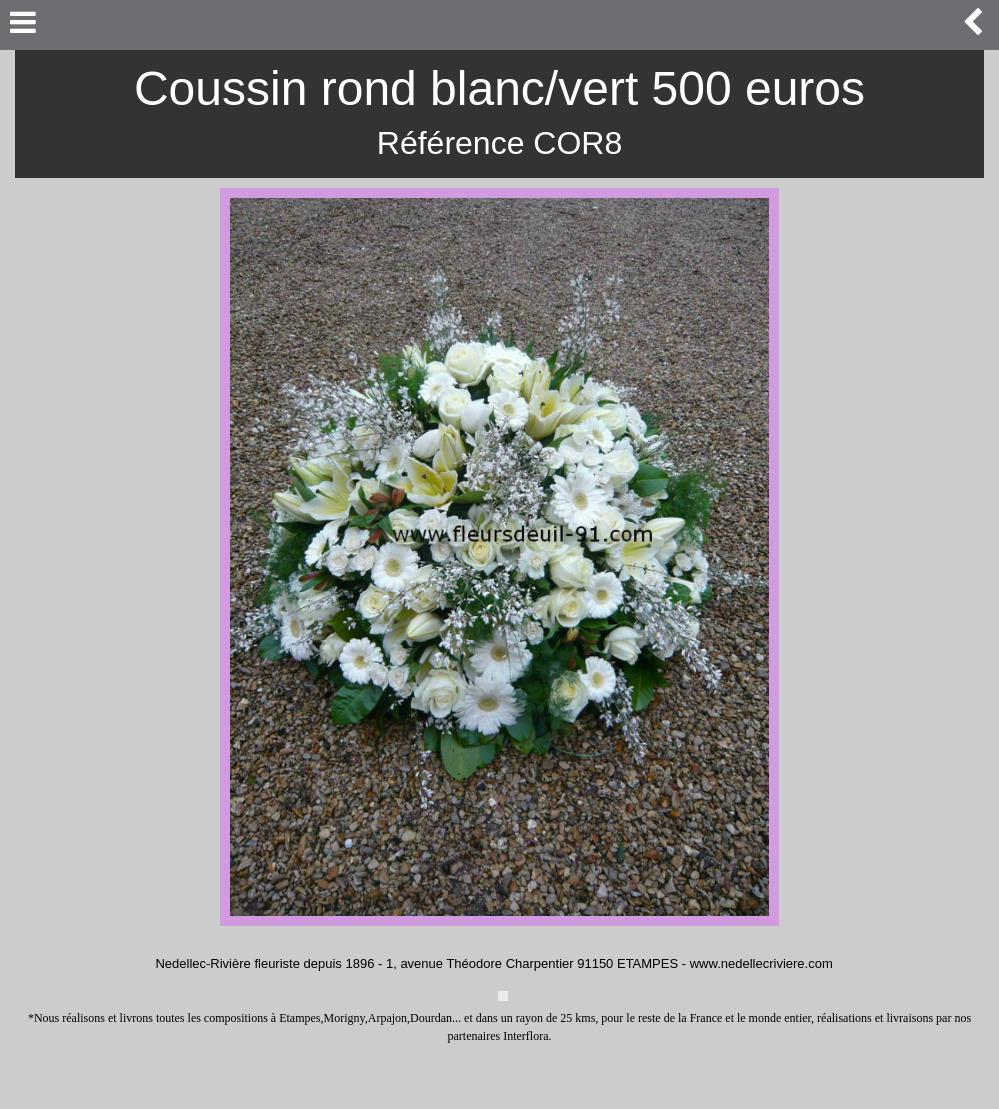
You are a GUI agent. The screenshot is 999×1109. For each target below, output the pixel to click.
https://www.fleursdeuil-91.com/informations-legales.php (510, 1090)
